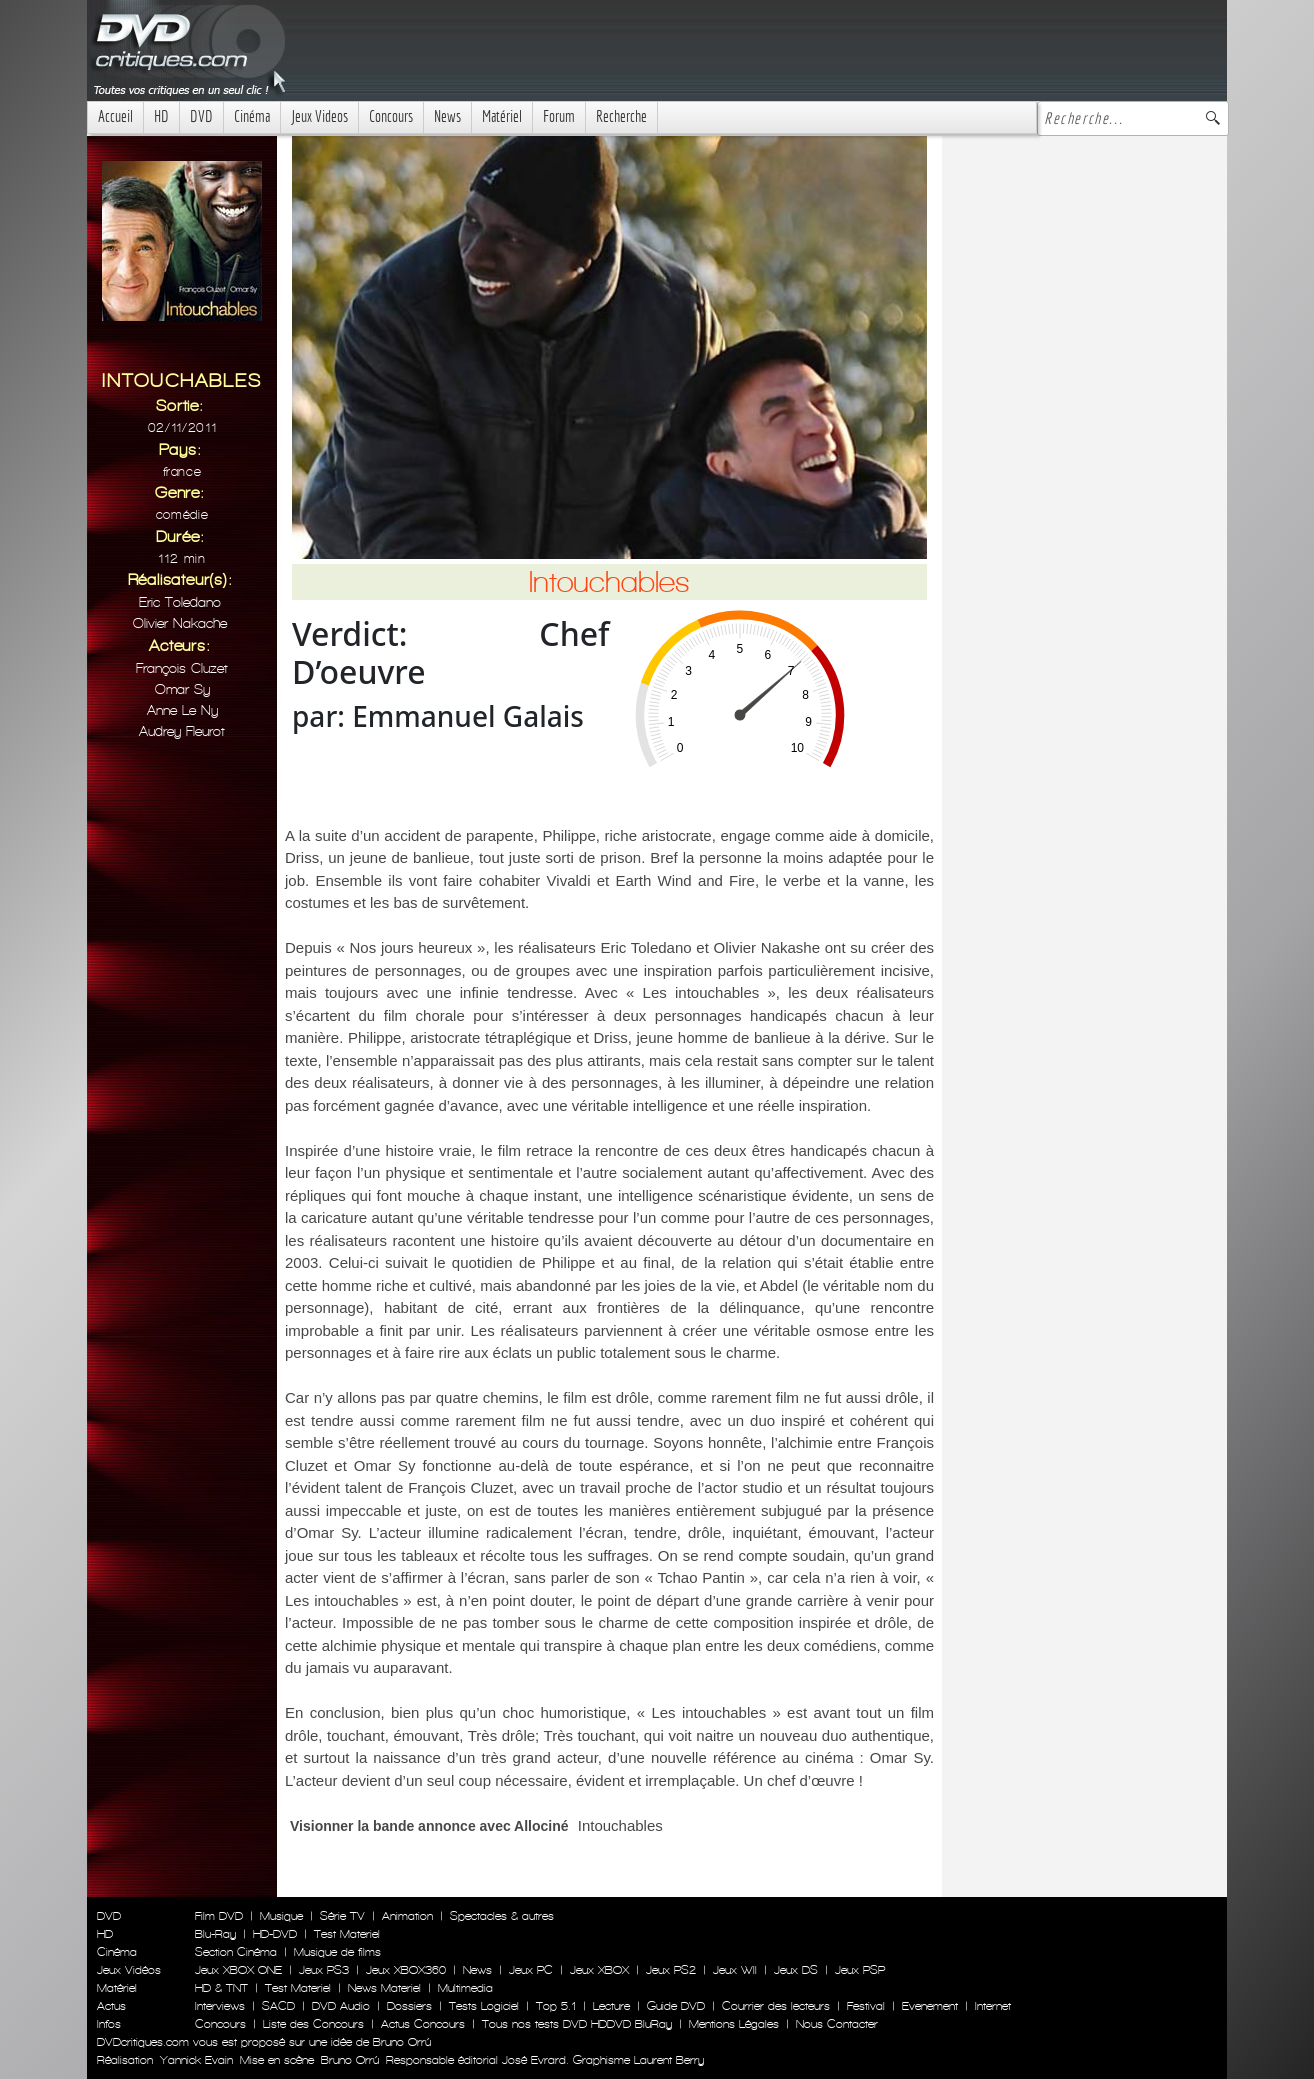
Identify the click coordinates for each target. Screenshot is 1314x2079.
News (447, 116)
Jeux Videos (319, 116)
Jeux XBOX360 (406, 1970)
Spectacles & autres (502, 1916)
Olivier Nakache (180, 623)
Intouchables (620, 1825)
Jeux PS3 (324, 1970)
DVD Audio (341, 2006)
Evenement (930, 2006)
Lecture (611, 2006)
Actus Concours (423, 2024)
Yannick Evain (196, 2060)
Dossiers (409, 2006)
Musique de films (337, 1952)
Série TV (342, 1916)
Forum (559, 116)
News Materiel (384, 1988)
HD (161, 116)
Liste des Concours (313, 2024)
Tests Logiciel (484, 2006)
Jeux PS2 (671, 1970)
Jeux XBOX (599, 1970)
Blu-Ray (215, 1934)
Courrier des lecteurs (776, 2006)
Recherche (621, 116)
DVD (201, 116)
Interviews (220, 2006)
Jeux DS (796, 1970)
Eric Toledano (180, 602)
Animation (407, 1916)
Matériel (502, 116)
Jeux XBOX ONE (238, 1970)
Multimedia (465, 1988)
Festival (866, 2006)
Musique (281, 1916)
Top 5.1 (556, 2006)
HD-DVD (275, 1934)
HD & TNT (221, 1988)
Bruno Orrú (350, 2060)
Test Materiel (347, 1934)
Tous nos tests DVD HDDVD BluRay (577, 2024)
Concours (391, 116)
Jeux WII (735, 1970)
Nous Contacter (835, 2024)
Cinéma (252, 116)
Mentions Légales (734, 2024)
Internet (993, 2006)
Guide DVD (676, 2006)
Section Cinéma (236, 1952)
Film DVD (219, 1916)
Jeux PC (531, 1970)
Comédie (182, 514)
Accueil (115, 116)
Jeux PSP (860, 1970)
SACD (278, 2006)
